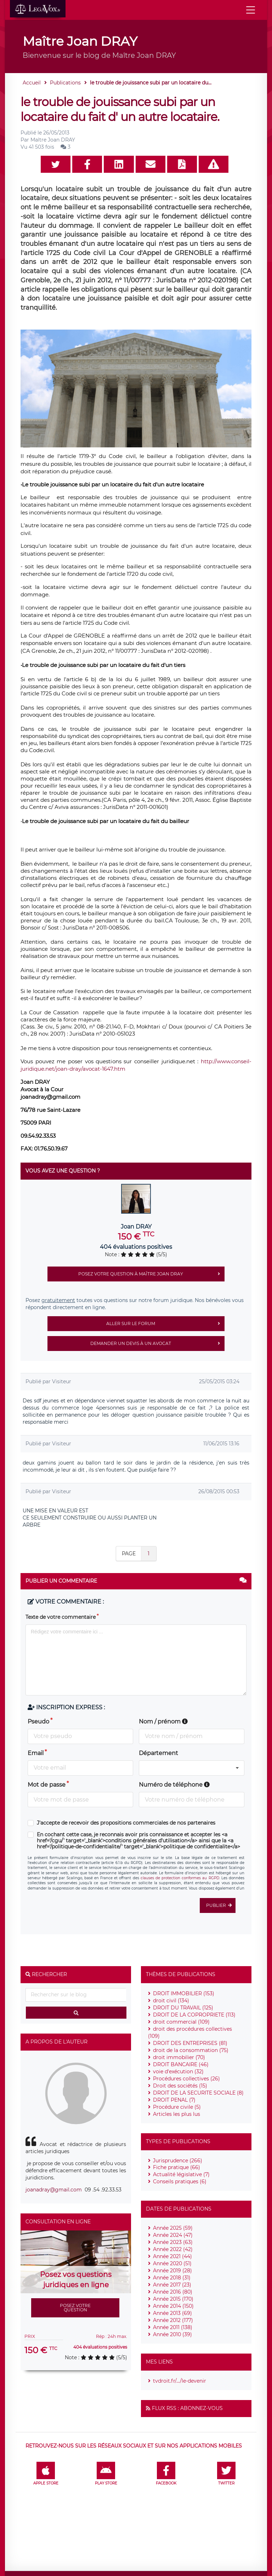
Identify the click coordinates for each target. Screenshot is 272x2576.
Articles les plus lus (176, 2114)
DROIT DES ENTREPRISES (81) (190, 2043)
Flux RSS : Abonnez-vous (187, 2408)
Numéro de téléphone (174, 1784)
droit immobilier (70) (179, 2057)
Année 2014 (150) (173, 2306)
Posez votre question (75, 2307)
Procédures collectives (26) (186, 2078)
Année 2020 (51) (172, 2263)
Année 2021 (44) (172, 2256)
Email (36, 1753)
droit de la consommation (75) (190, 2050)
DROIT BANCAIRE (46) (181, 2064)
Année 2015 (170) (173, 2299)
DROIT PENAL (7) (174, 2100)
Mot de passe (47, 1784)
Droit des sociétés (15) (180, 2086)
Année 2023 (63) (173, 2242)
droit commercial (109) (181, 2022)
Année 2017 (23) (172, 2285)
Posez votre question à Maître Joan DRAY (151, 1274)
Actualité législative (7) (181, 2174)
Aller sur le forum (165, 1323)
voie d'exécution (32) (178, 2071)
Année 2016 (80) (172, 2292)
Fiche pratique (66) (176, 2167)
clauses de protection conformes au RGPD (180, 1878)
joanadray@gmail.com (54, 2189)
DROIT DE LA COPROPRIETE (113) (194, 2015)
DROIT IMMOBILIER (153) (183, 1993)
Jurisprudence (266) (177, 2160)
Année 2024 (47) (173, 2235)
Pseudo (38, 1721)
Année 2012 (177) (173, 2320)
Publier (221, 1905)
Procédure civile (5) (177, 2107)
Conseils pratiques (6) (179, 2181)
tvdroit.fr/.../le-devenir (179, 2381)
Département (158, 1753)
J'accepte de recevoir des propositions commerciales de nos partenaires (126, 1823)
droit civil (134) (171, 2000)
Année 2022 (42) (173, 2249)
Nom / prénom (163, 1721)
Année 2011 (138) (172, 2327)
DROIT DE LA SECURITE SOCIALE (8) (198, 2093)
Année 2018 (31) (172, 2277)
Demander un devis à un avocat (157, 1343)
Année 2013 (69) (172, 2313)
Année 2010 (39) (172, 2334)
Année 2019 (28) (172, 2270)
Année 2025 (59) (173, 2228)
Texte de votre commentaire (61, 1617)
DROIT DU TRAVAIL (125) (183, 2007)
